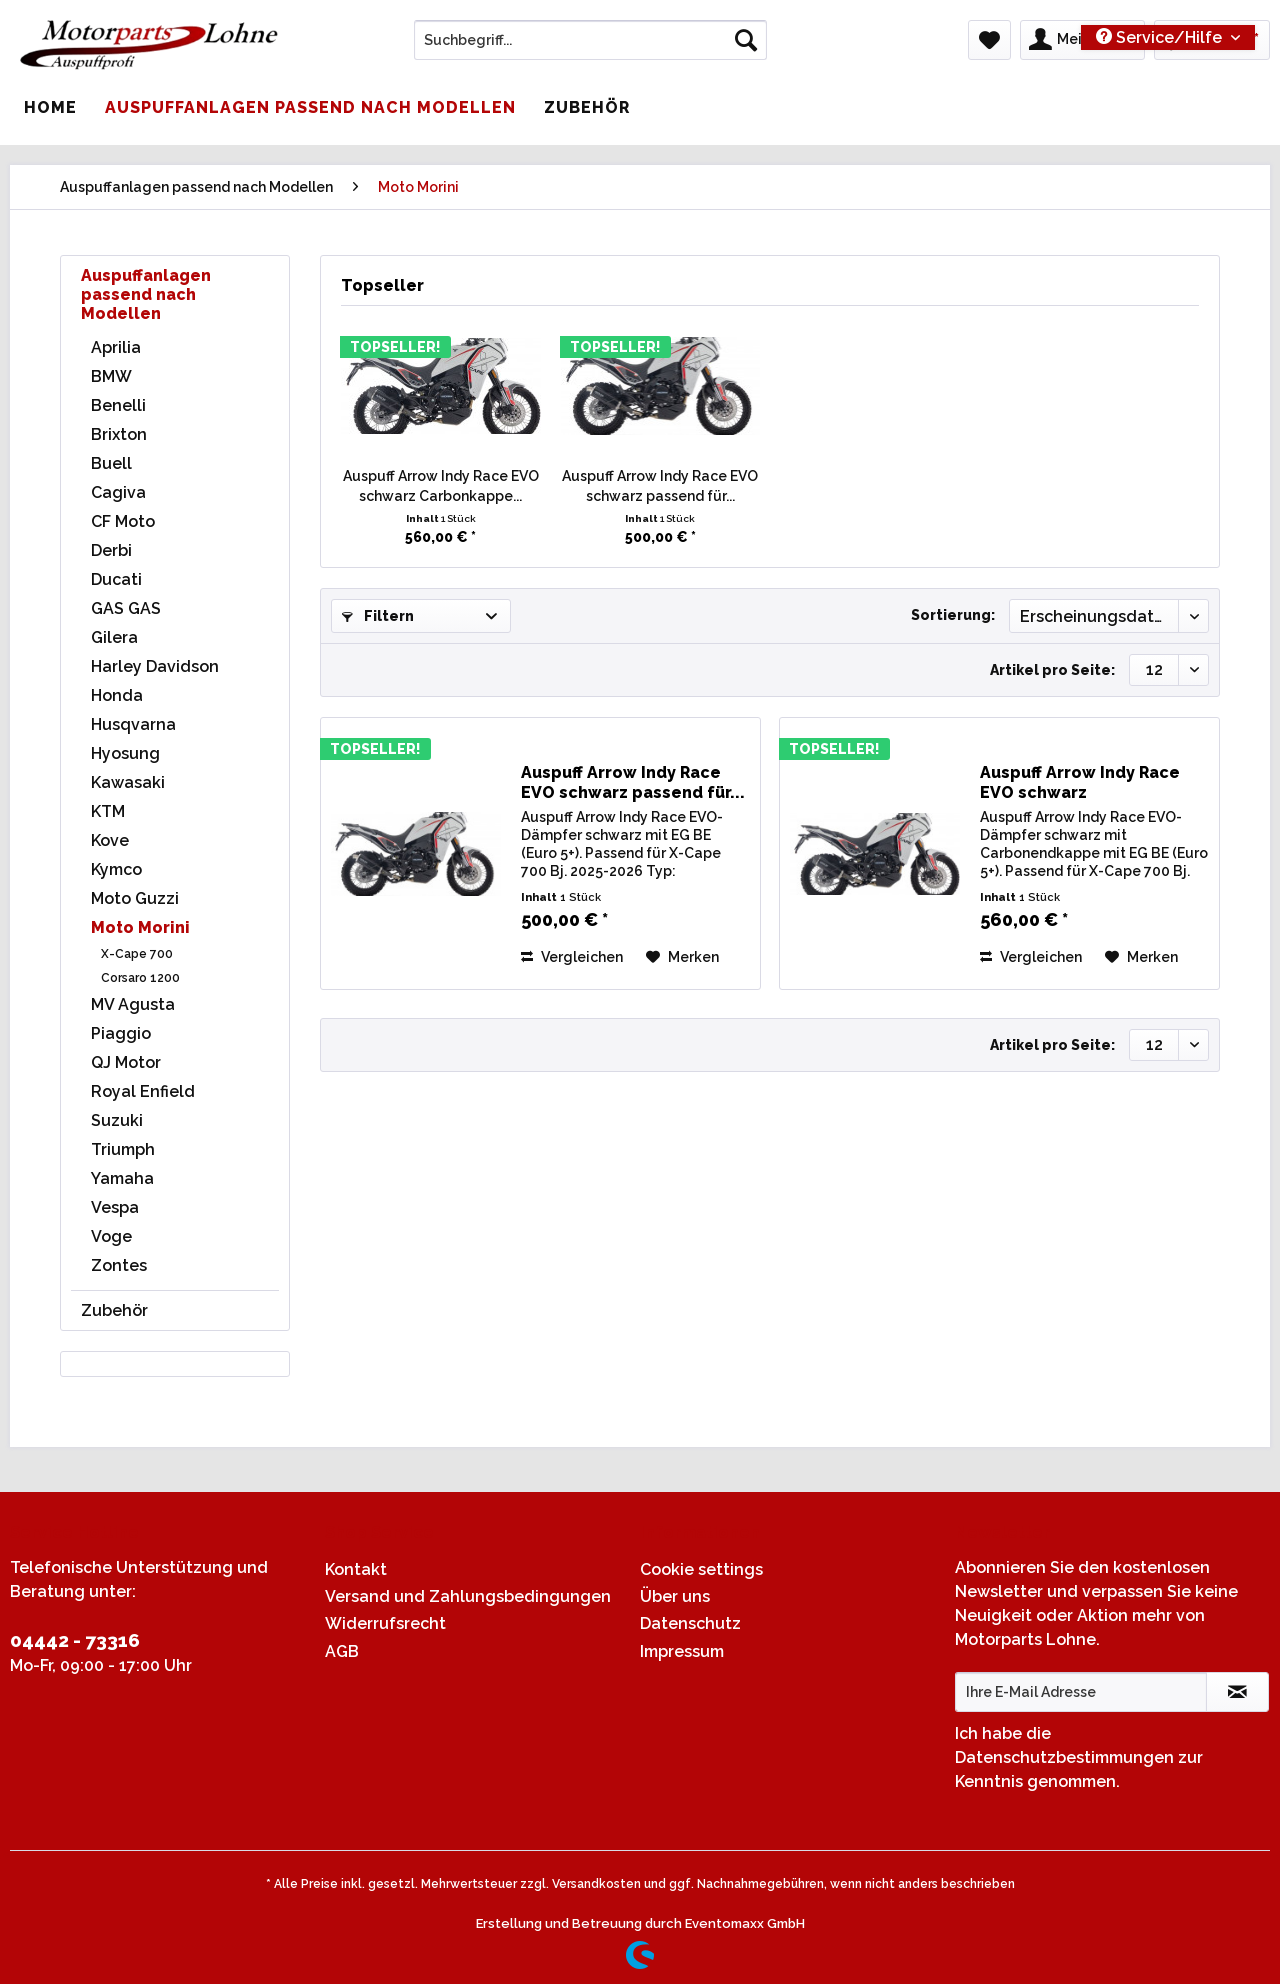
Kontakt (356, 1569)
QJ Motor (126, 1062)
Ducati (116, 579)
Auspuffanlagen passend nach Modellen (146, 294)
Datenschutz (690, 1623)
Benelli (118, 405)
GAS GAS (126, 608)
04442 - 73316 (75, 1640)
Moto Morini (140, 927)
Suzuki (117, 1120)
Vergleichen (572, 957)
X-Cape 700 (137, 954)
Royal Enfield (143, 1091)
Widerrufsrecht (385, 1623)
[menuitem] (590, 48)
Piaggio (121, 1033)
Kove (110, 840)
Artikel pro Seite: (1052, 670)
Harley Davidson (155, 666)
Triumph (123, 1149)
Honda (117, 695)
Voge (111, 1236)
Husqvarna (133, 724)
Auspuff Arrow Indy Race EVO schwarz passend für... (660, 486)
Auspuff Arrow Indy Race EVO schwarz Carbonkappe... (441, 486)
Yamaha (122, 1178)
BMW (111, 376)
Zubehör (114, 1310)
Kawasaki (128, 782)
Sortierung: (953, 615)
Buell (111, 463)
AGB (342, 1651)
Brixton (119, 434)
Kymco (116, 869)
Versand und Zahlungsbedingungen (468, 1596)
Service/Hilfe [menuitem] (1161, 37)
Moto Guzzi (135, 898)
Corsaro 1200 (140, 978)
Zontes (119, 1265)
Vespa (115, 1207)
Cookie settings (701, 1569)
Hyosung (125, 753)
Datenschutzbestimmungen (1064, 1757)
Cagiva (118, 492)
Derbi (111, 550)
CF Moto (123, 521)
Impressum (682, 1651)
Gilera (114, 637)
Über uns (675, 1596)
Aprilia (116, 347)
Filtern (378, 616)
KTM (108, 811)
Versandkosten (596, 1884)
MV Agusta (133, 1004)
